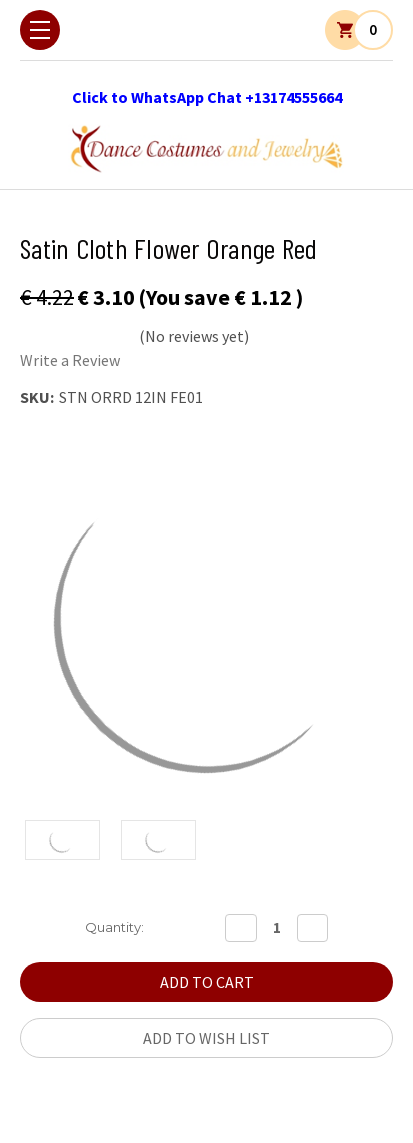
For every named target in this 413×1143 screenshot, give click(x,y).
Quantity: (114, 927)
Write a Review (70, 360)
